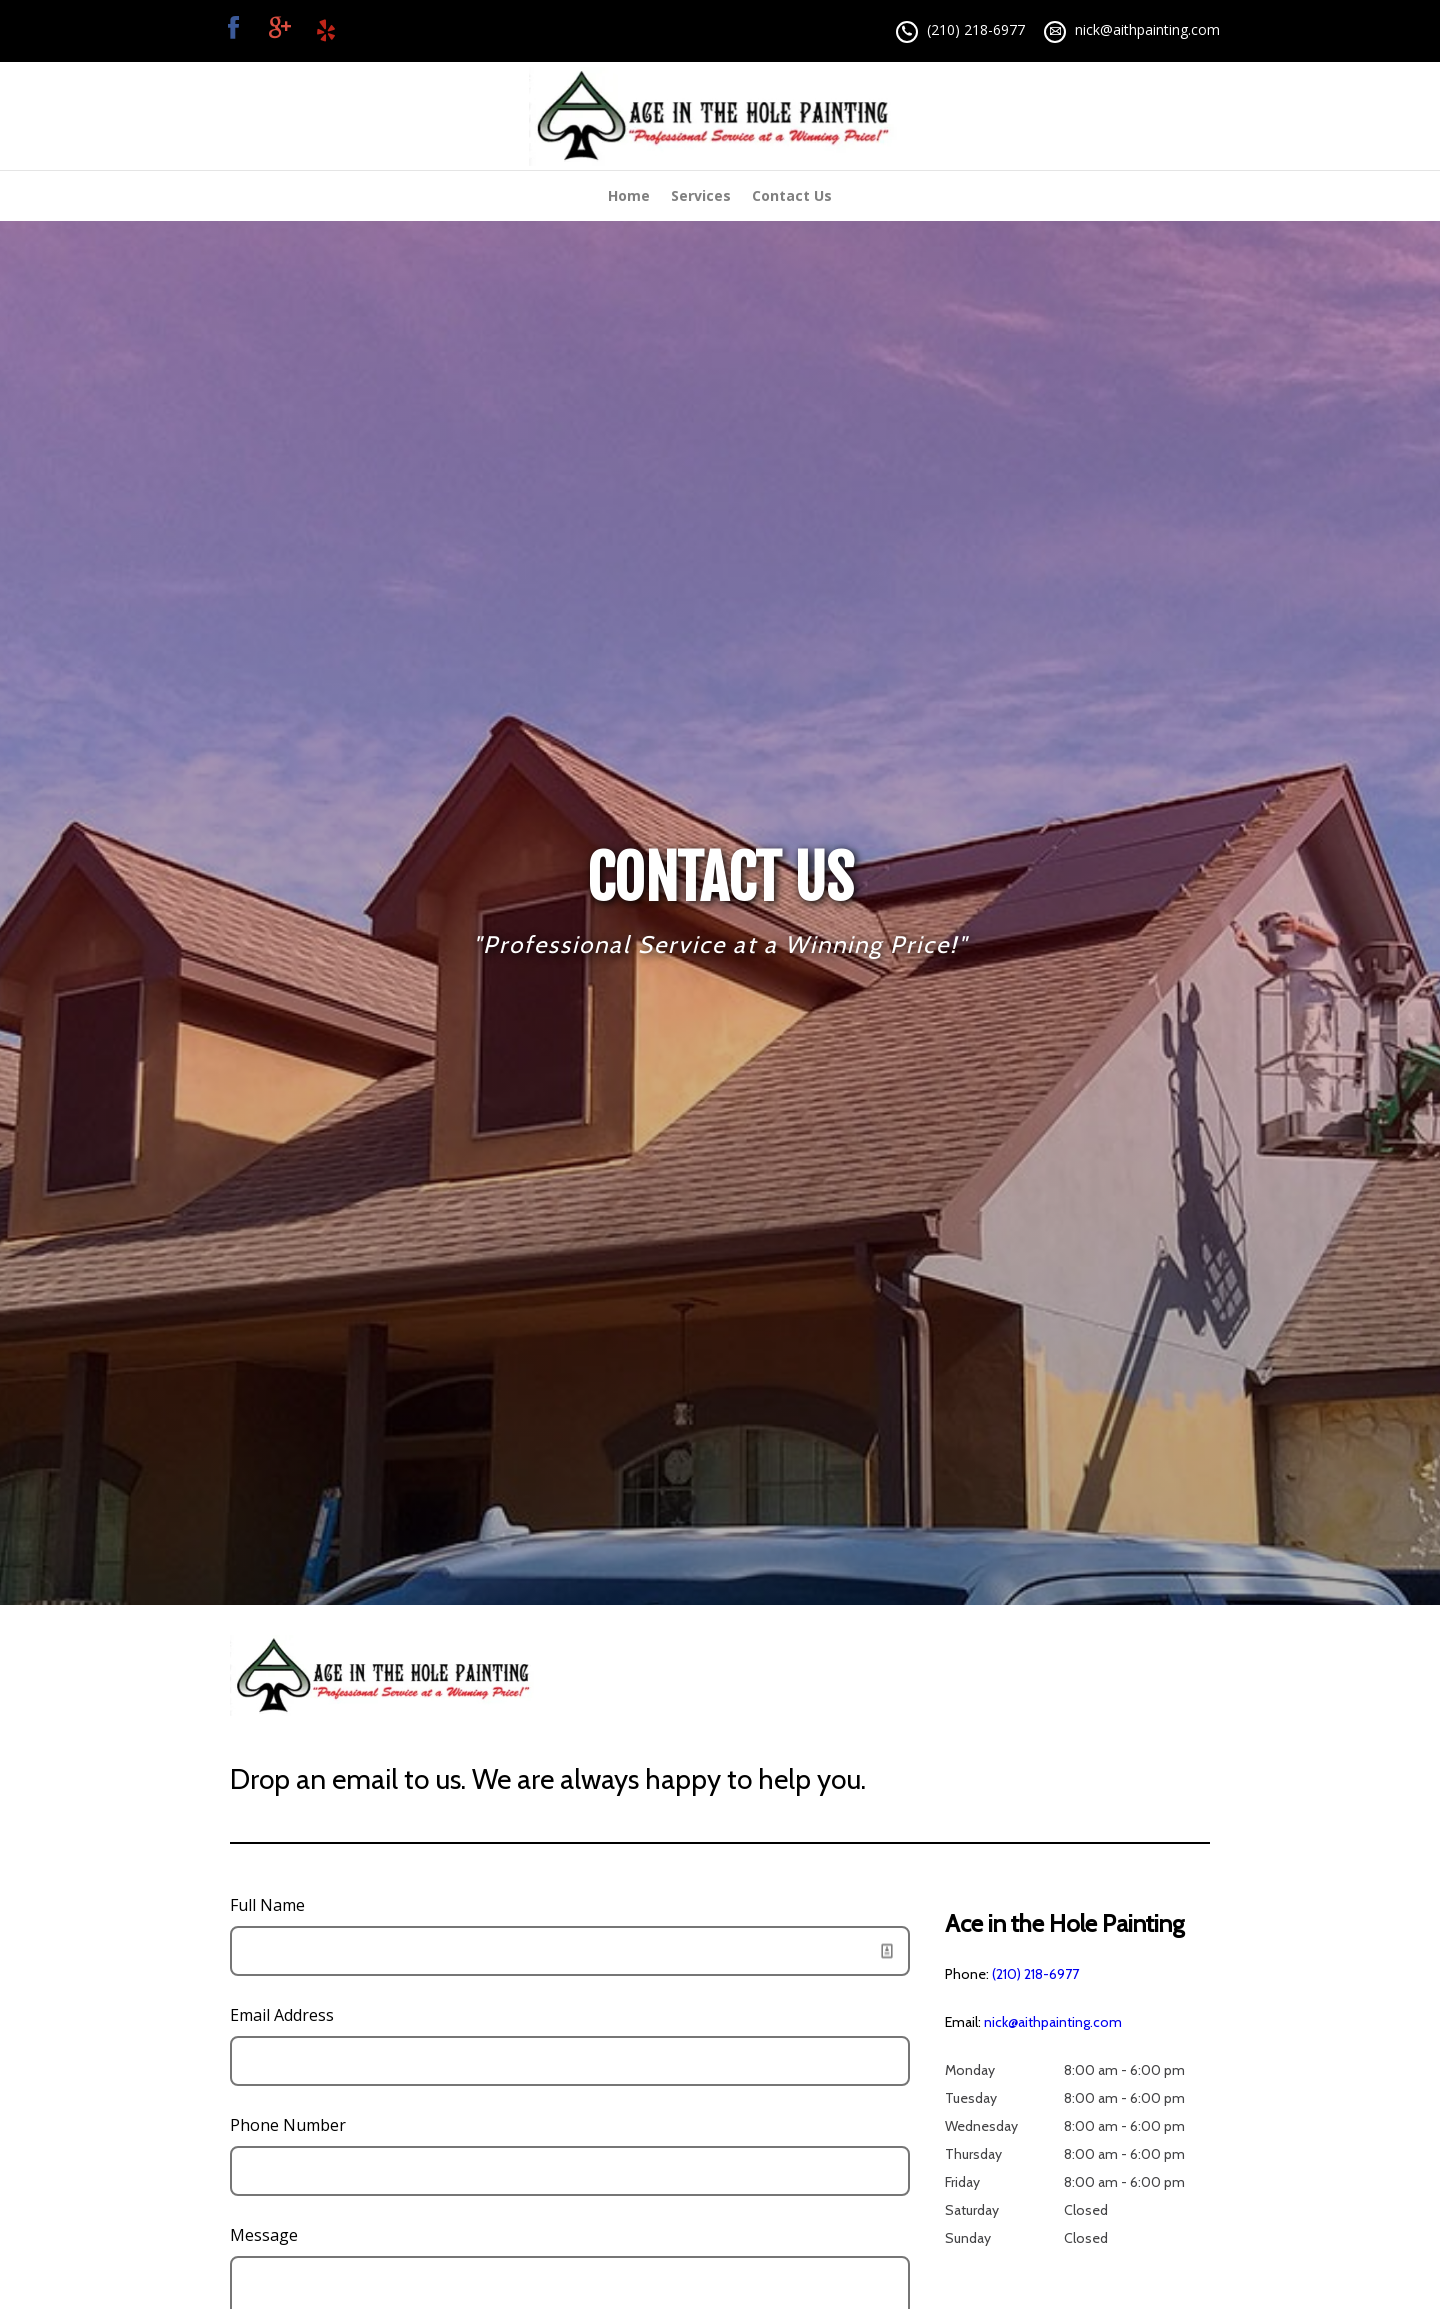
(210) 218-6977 (976, 29)
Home (629, 195)
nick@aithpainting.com (1147, 29)
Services (701, 195)
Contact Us (792, 195)
